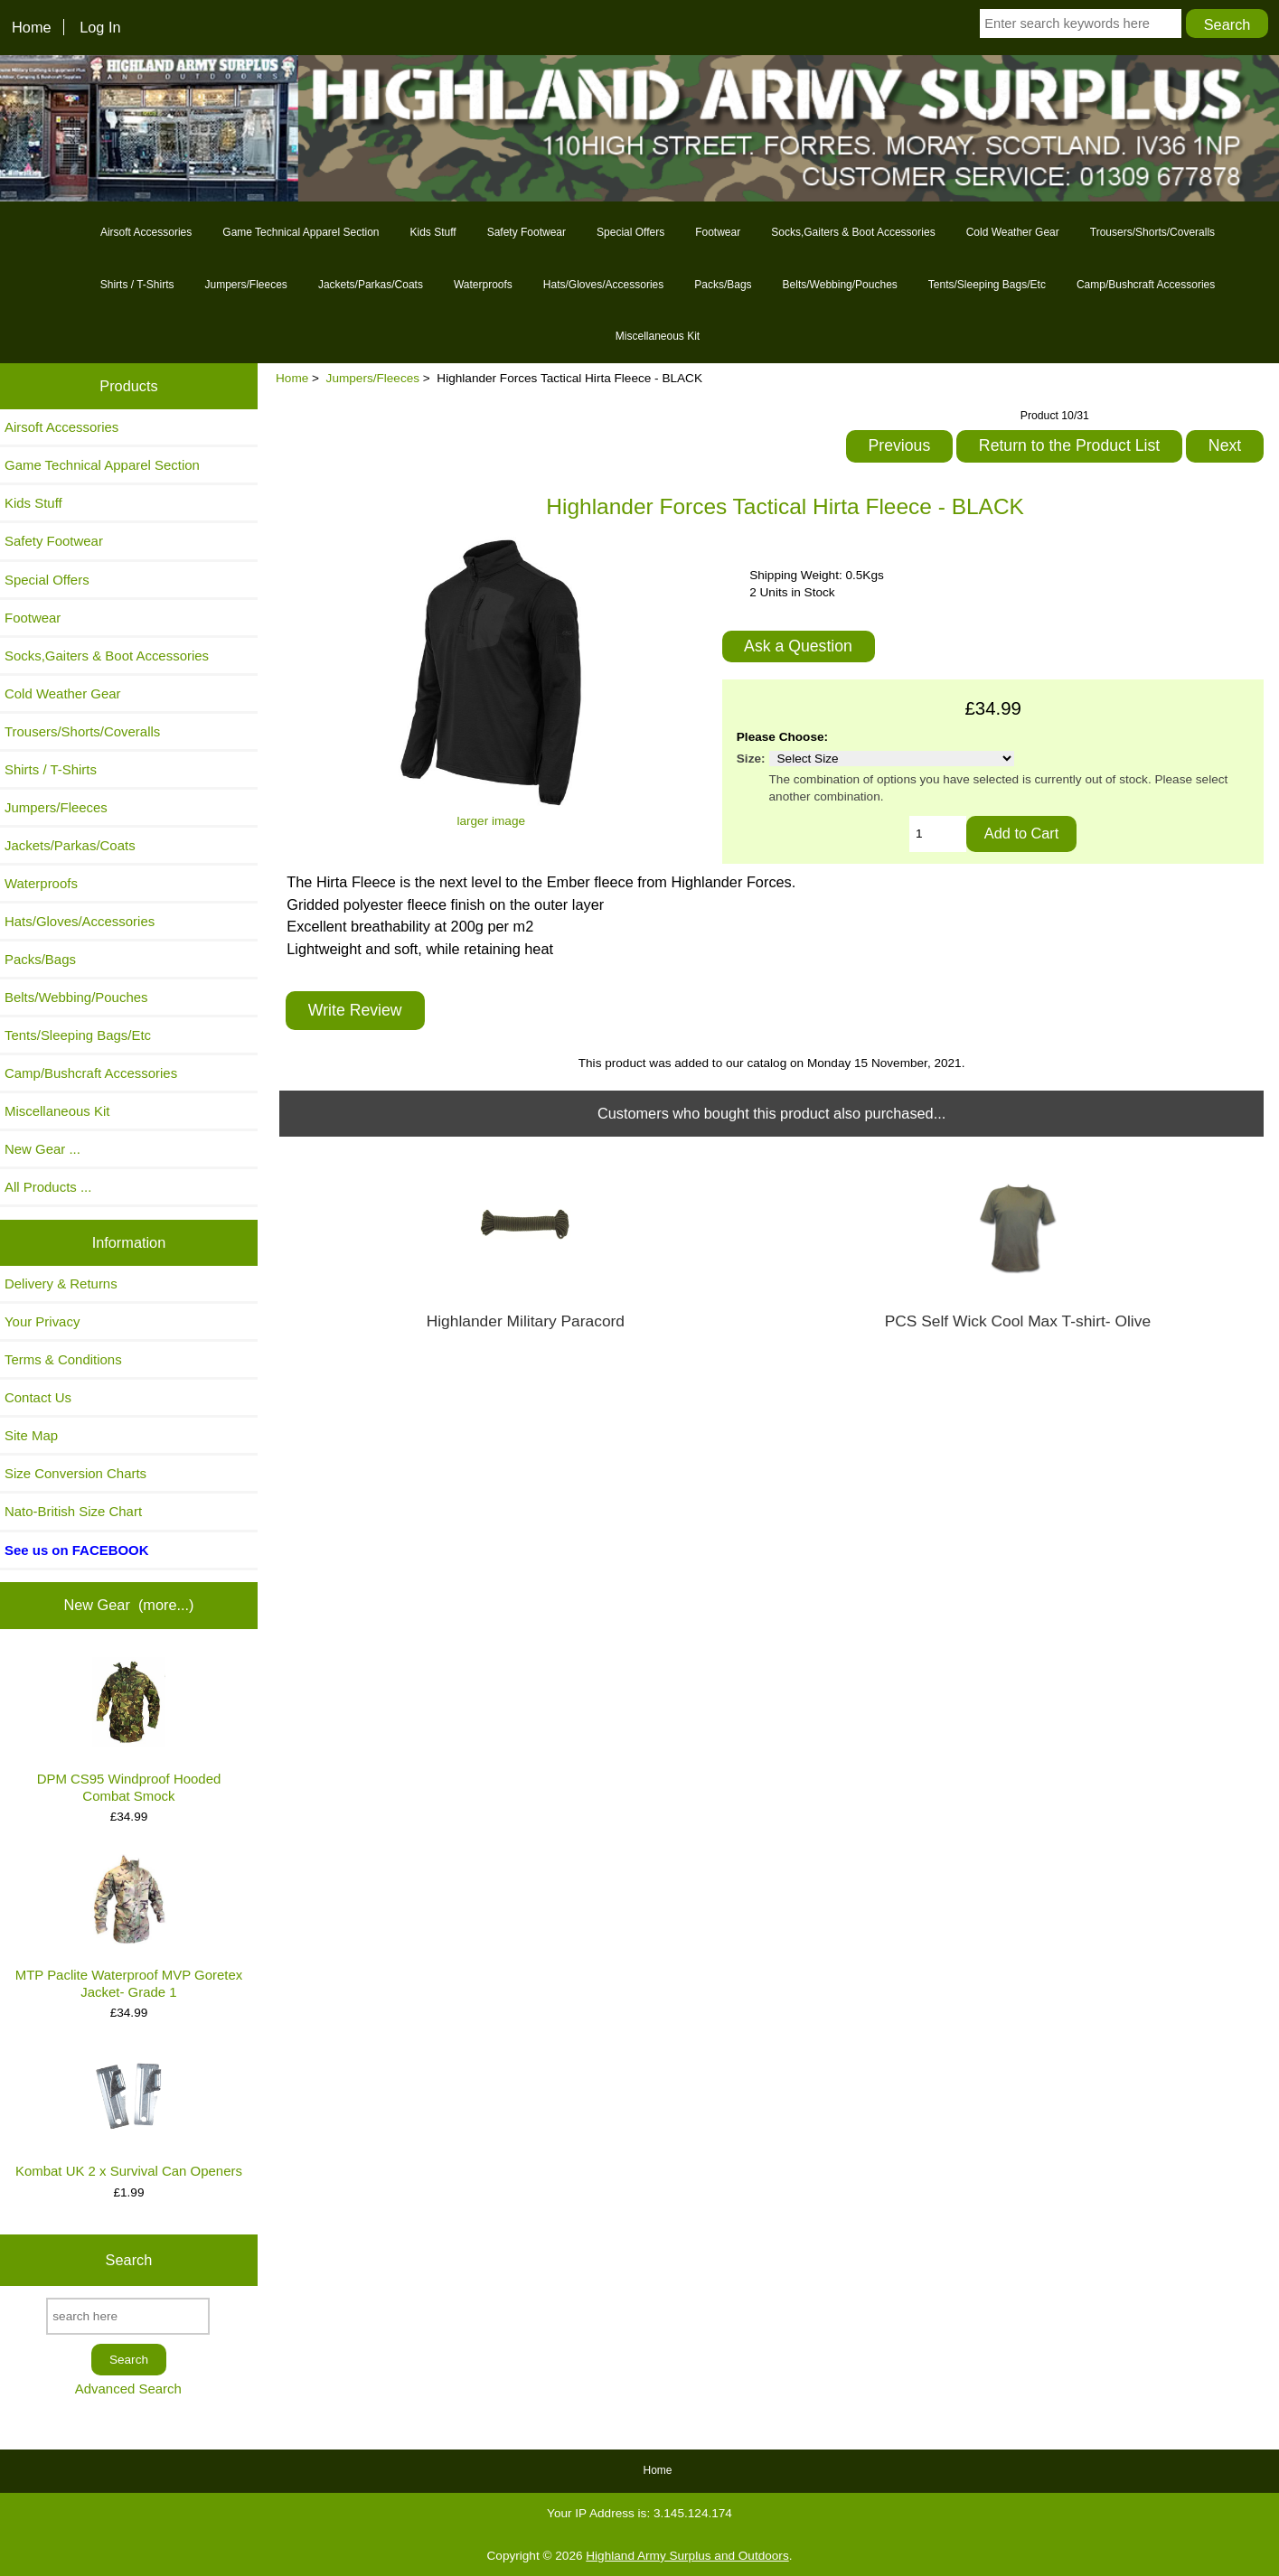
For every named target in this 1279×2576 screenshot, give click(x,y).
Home (32, 27)
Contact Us (38, 1397)
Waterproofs (483, 284)
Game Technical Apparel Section (300, 232)
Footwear (717, 232)
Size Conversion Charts (75, 1473)
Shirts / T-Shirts (137, 284)
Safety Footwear (526, 232)
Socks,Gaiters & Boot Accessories (853, 232)
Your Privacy (42, 1321)
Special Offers (630, 232)
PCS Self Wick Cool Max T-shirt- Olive (1018, 1321)
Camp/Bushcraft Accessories (1146, 284)
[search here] (128, 2316)
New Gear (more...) (128, 1605)
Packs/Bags (722, 284)
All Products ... (48, 1186)
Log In (100, 27)
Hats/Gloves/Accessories (603, 284)
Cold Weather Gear (1012, 232)
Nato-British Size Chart (73, 1511)
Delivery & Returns (61, 1283)
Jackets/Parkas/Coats (370, 284)
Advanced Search (128, 2388)
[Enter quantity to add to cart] (937, 834)
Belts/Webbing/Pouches (840, 284)
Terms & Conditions (63, 1359)
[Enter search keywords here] (1080, 23)
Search (129, 2260)
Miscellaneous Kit (658, 336)
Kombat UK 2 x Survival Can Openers (128, 2114)
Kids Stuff (433, 232)
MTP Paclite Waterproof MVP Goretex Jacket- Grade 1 (129, 1927)
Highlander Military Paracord (526, 1321)
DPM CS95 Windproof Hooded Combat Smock (129, 1730)
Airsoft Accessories (146, 232)
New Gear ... (42, 1149)
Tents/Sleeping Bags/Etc (987, 284)
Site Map (31, 1435)
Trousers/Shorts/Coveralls (1152, 232)
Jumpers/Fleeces (373, 378)
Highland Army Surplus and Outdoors (687, 2555)
